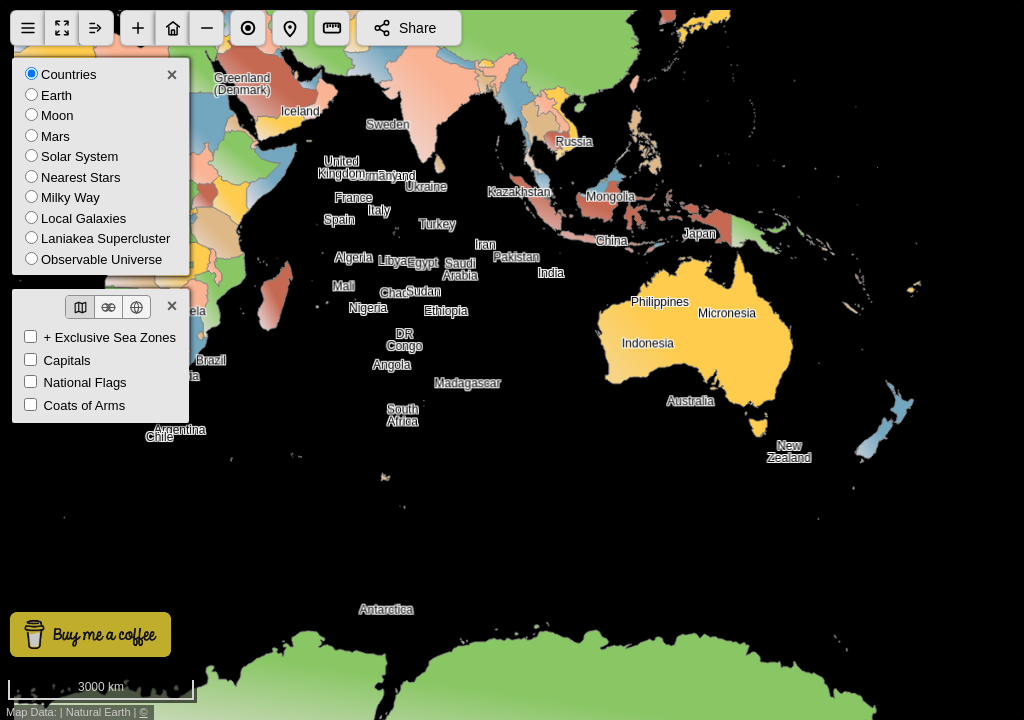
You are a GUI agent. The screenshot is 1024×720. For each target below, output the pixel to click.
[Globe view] (136, 307)
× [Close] (172, 75)
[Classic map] (80, 307)
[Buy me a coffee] (90, 634)
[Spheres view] (108, 307)
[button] (138, 28)
